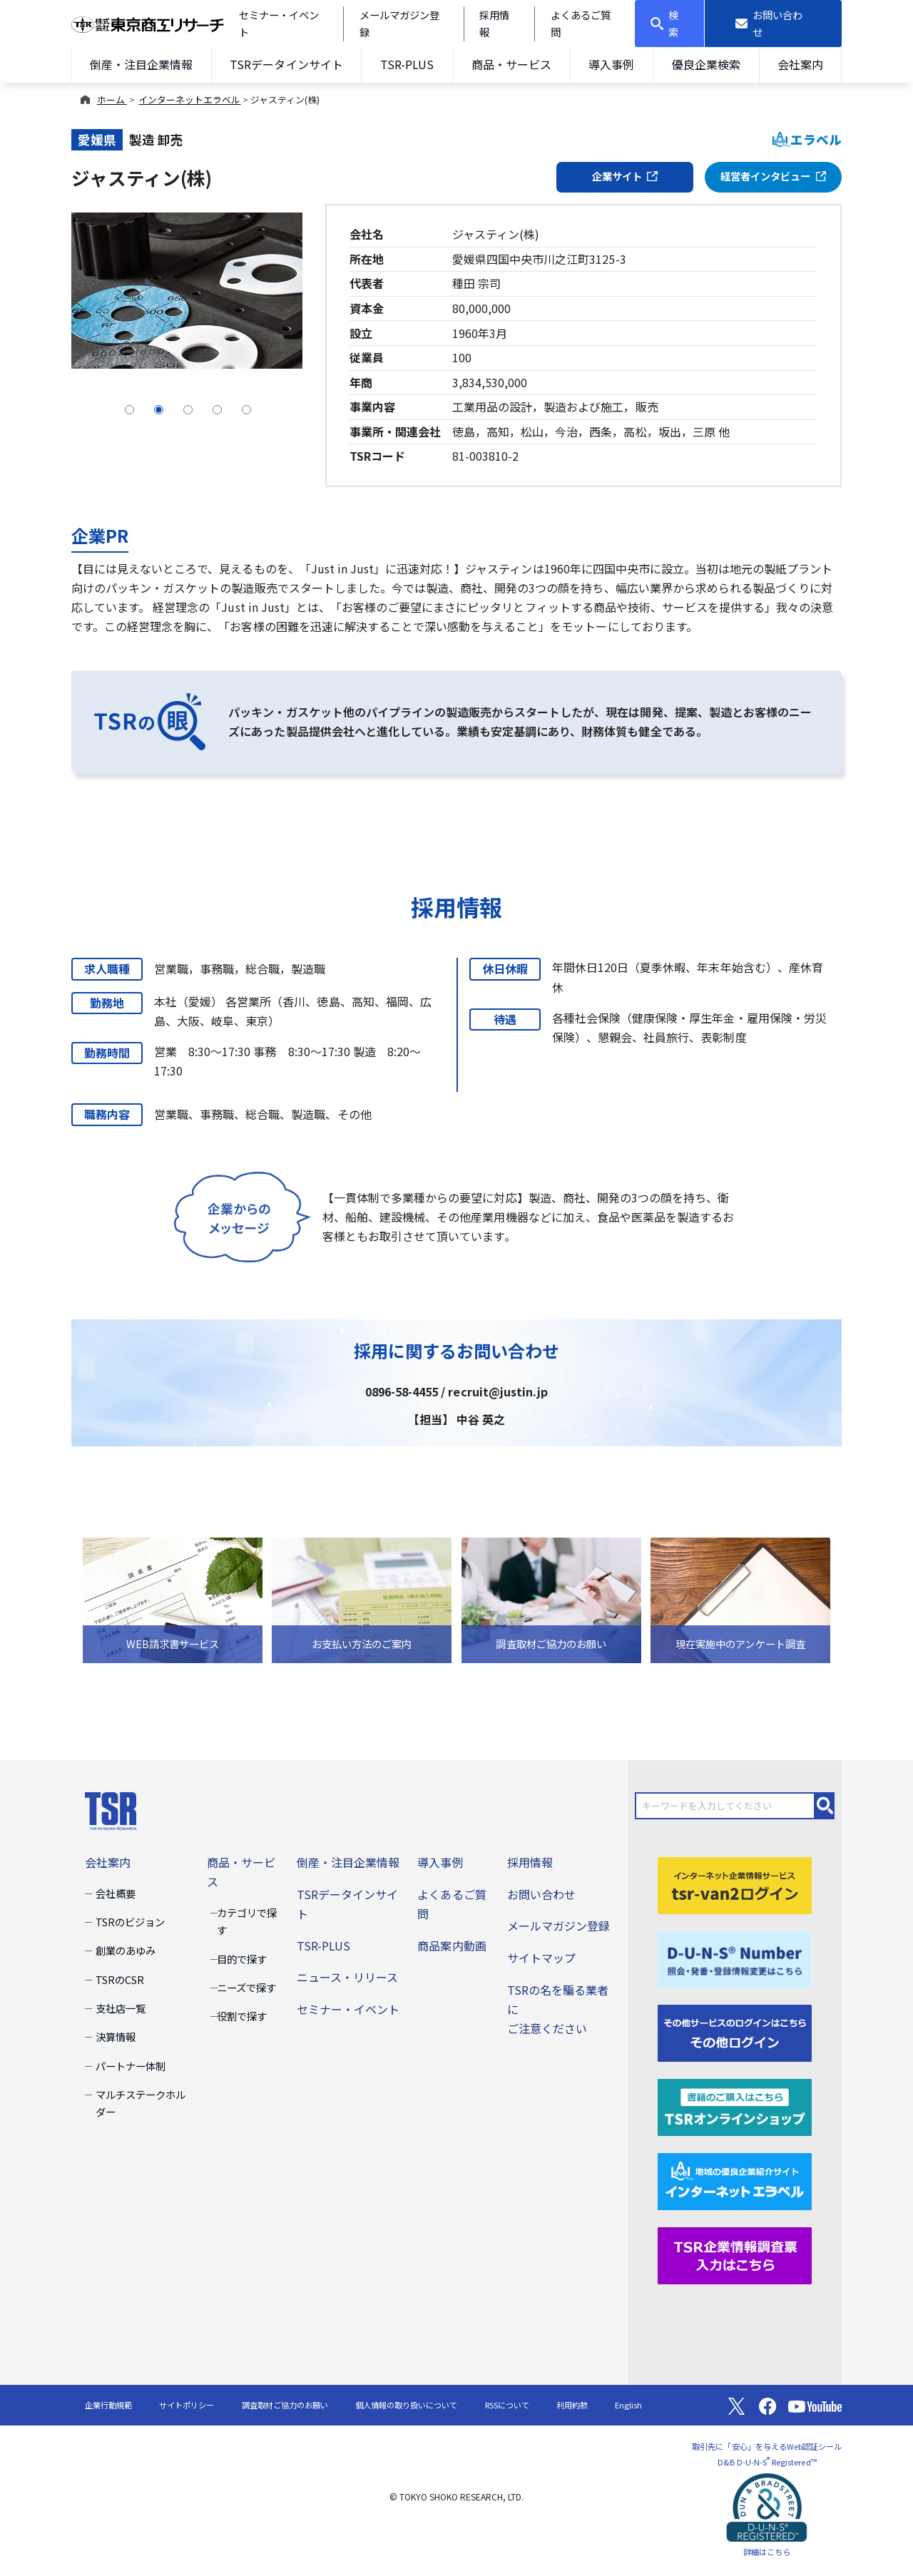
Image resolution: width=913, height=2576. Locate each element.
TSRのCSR (120, 1979)
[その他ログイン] (735, 2031)
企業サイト (625, 175)
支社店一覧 (121, 2007)
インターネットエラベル (189, 99)
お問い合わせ (541, 1894)
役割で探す (242, 2015)
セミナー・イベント (348, 2009)
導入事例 (611, 64)
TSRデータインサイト (286, 64)
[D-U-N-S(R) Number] (735, 1957)
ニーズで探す (246, 1987)
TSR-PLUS (407, 64)
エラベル (807, 139)
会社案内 (800, 64)
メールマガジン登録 (558, 1925)
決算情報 (116, 2036)
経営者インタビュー (773, 175)
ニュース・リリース (347, 1976)
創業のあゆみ (125, 1950)
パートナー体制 (130, 2065)
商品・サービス (511, 64)
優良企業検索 (706, 64)
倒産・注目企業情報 (141, 64)
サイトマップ (541, 1957)
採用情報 (530, 1862)
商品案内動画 (451, 1945)
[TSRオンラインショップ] (735, 2106)
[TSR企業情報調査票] (735, 2254)
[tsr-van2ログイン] (735, 1883)
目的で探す (242, 1958)
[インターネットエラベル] (735, 2180)
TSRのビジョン (130, 1921)
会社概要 (116, 1893)
